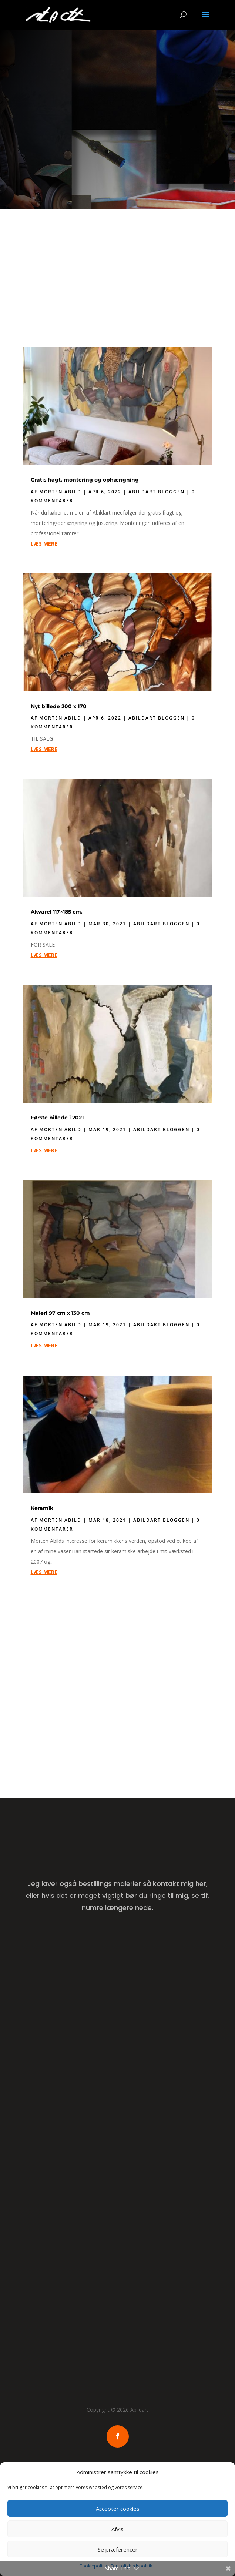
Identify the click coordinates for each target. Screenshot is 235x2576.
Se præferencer (118, 2549)
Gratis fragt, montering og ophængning (85, 479)
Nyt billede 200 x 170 (59, 706)
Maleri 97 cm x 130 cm (60, 1313)
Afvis (117, 2529)
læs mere (44, 543)
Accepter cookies (118, 2508)
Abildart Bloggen (156, 492)
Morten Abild (60, 492)
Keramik (42, 1508)
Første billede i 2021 (57, 1117)
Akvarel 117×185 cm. (57, 911)
